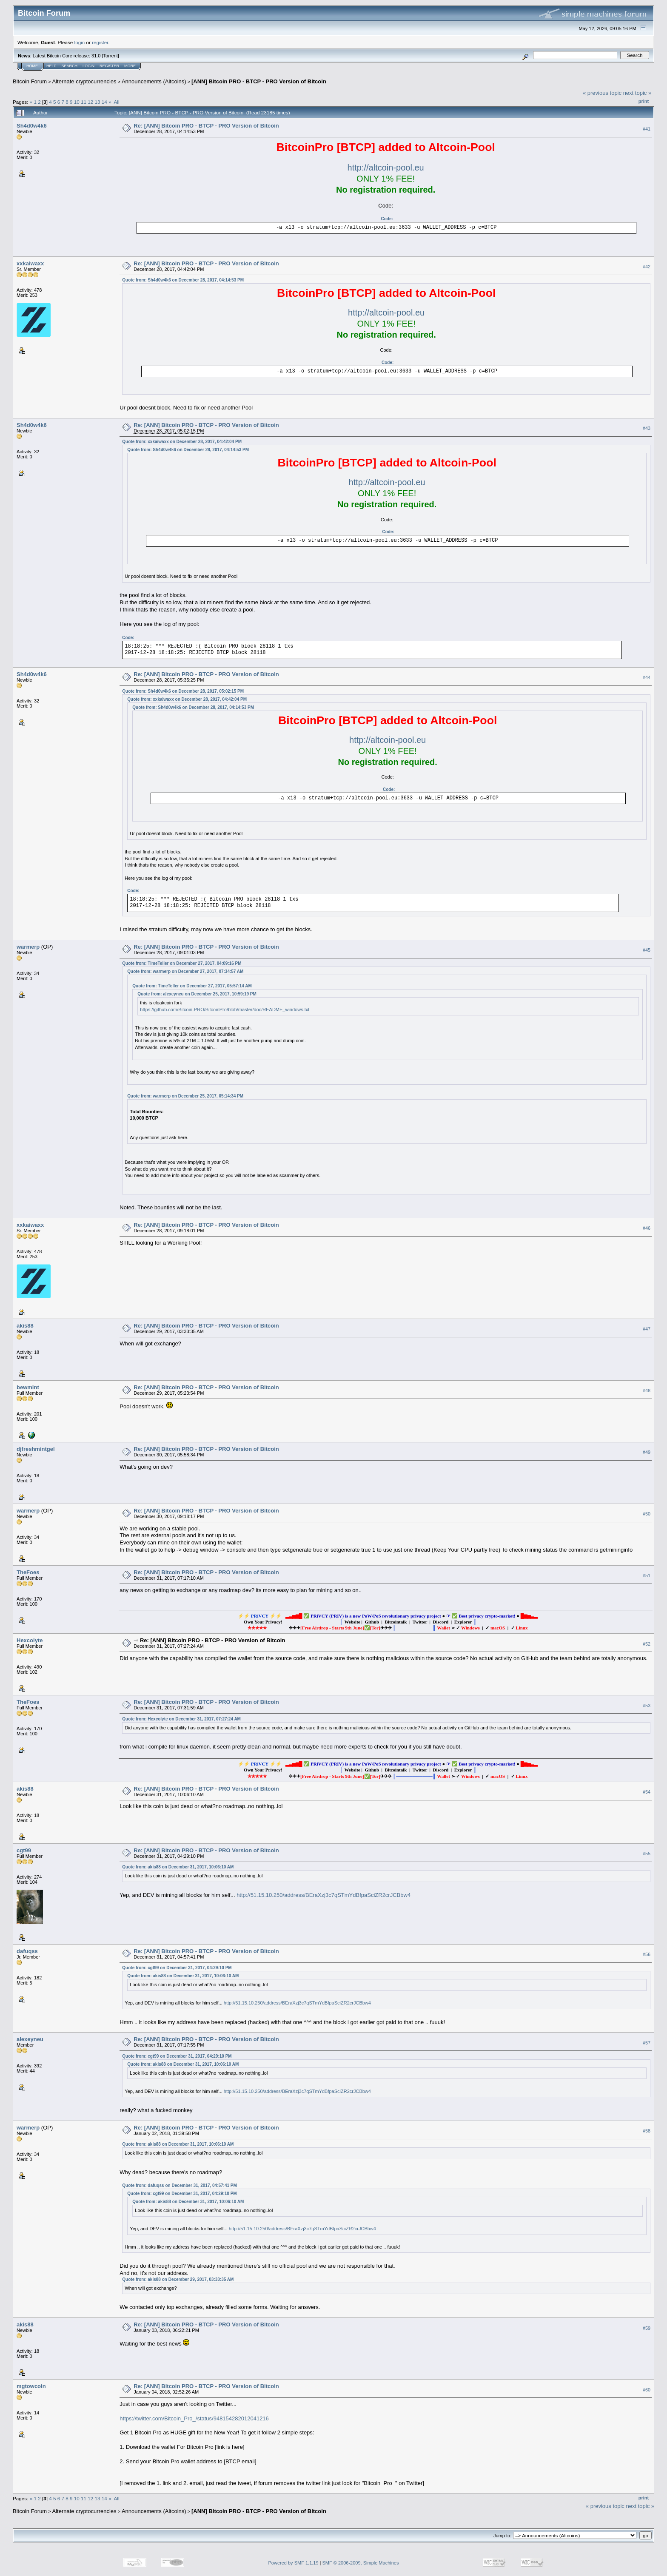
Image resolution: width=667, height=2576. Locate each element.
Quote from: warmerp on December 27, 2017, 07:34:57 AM (185, 971)
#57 (646, 2042)
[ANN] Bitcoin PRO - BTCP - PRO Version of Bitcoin (258, 81)
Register (109, 66)
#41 (646, 128)
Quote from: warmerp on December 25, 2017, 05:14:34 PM (185, 1096)
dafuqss (27, 1951)
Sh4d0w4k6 (32, 125)
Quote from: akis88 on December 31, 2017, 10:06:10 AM (178, 1867)
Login (88, 66)
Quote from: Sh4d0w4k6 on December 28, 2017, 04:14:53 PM (183, 280)
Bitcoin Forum (30, 81)
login (79, 42)
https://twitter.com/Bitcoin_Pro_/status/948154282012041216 (194, 2418)
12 (90, 102)
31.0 (95, 55)
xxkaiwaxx (30, 263)
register (100, 42)
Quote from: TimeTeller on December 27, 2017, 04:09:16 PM (181, 963)
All (117, 102)
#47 (646, 1329)
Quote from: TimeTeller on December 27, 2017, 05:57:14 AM (191, 986)
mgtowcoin (31, 2386)
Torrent (110, 55)
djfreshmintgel (36, 1449)
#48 (646, 1390)
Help (51, 66)
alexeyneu (30, 2039)
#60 (646, 2389)
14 (104, 102)
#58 (646, 2130)
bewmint (28, 1387)
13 (97, 102)
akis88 (25, 1325)
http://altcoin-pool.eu (386, 167)
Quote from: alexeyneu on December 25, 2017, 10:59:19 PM (197, 994)
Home (32, 66)
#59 (646, 2328)
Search (70, 66)
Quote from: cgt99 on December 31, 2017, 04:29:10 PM (176, 1967)
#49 (646, 1452)
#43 (646, 428)
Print (643, 101)
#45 (646, 949)
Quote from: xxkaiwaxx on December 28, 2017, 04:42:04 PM (182, 441)
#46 (646, 1228)
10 (77, 102)
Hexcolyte (30, 1640)
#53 (646, 1705)
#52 (646, 1643)
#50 (646, 1514)
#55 (646, 1854)
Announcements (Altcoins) (154, 81)
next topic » (637, 93)
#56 (646, 1954)
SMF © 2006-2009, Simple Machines (360, 2562)
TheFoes (28, 1572)
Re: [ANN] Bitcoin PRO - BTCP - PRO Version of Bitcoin (206, 125)
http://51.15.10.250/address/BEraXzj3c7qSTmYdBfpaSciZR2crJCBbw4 (323, 1895)
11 (83, 102)
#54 (646, 1792)
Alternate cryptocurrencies (84, 81)
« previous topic (602, 93)
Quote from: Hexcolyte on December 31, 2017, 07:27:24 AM (181, 1719)
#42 (646, 266)
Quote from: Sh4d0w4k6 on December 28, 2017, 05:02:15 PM (183, 691)
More (130, 66)
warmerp (28, 947)
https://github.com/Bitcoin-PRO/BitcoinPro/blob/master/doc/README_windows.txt (224, 1009)
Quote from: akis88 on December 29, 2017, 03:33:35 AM (178, 2279)
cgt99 (24, 1850)
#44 (646, 677)
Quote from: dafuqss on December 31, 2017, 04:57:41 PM (179, 2185)
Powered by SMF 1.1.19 (293, 2562)
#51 (646, 1575)
